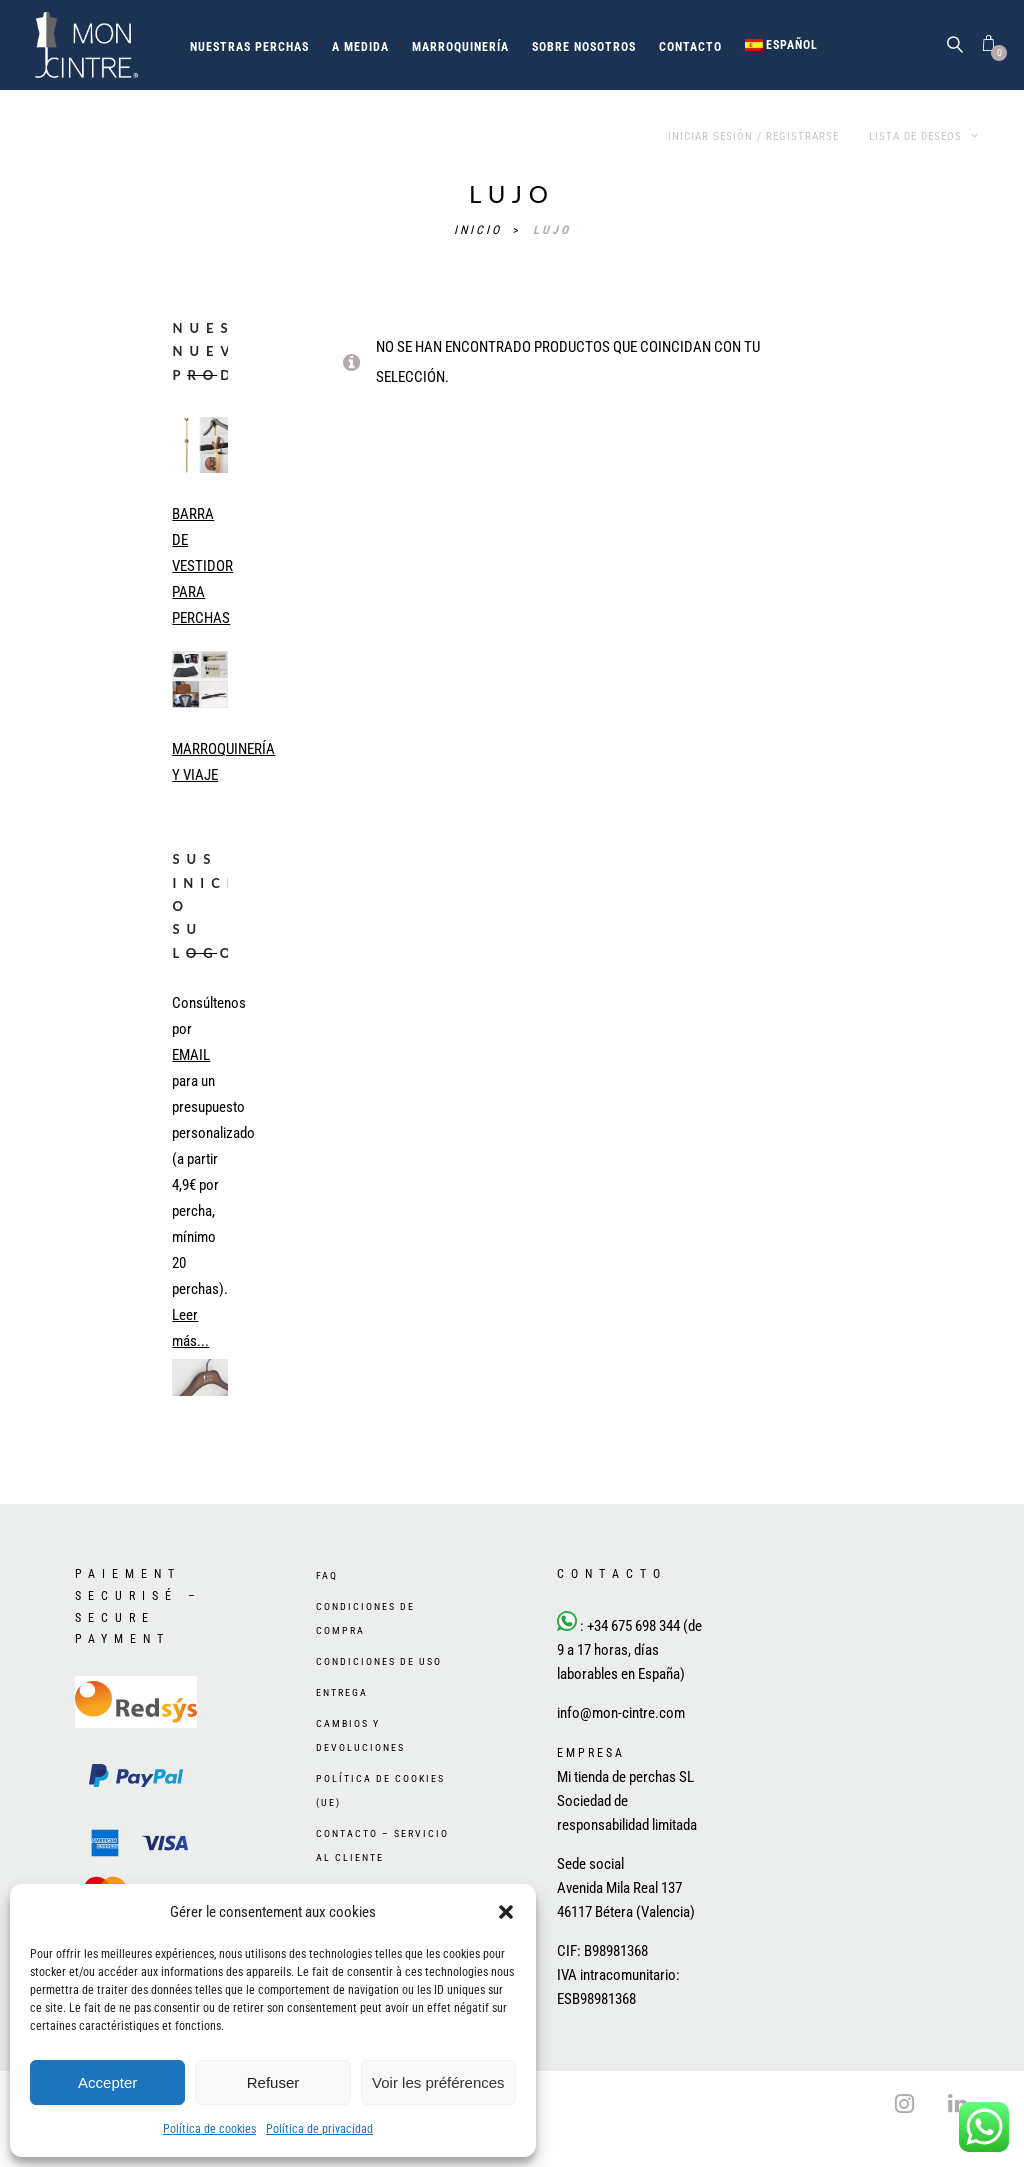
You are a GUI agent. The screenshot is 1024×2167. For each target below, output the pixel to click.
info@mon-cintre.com (621, 1713)
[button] (506, 1912)
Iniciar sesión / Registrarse (753, 136)
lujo (552, 230)
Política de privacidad (319, 2129)
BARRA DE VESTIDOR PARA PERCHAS (202, 566)
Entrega (342, 1692)
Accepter (107, 2082)
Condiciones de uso (379, 1661)
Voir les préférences (438, 2082)
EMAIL (191, 1055)
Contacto (690, 47)
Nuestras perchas (249, 47)
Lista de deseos (924, 136)
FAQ (327, 1575)
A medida (360, 47)
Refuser (273, 2082)
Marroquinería (460, 47)
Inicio (481, 230)
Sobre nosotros (584, 47)
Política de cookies (209, 2129)
